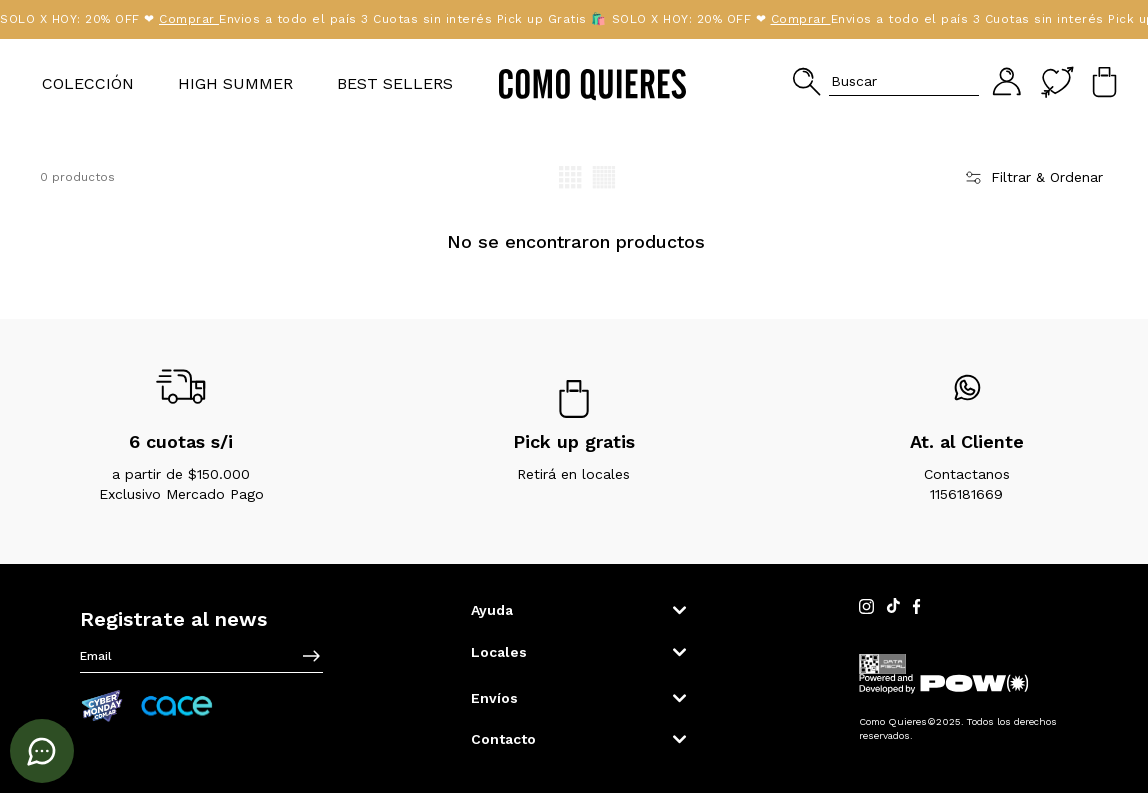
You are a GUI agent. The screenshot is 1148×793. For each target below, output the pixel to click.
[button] (885, 81)
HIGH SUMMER (235, 83)
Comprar (117, 19)
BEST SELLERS (395, 83)
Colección (88, 83)
